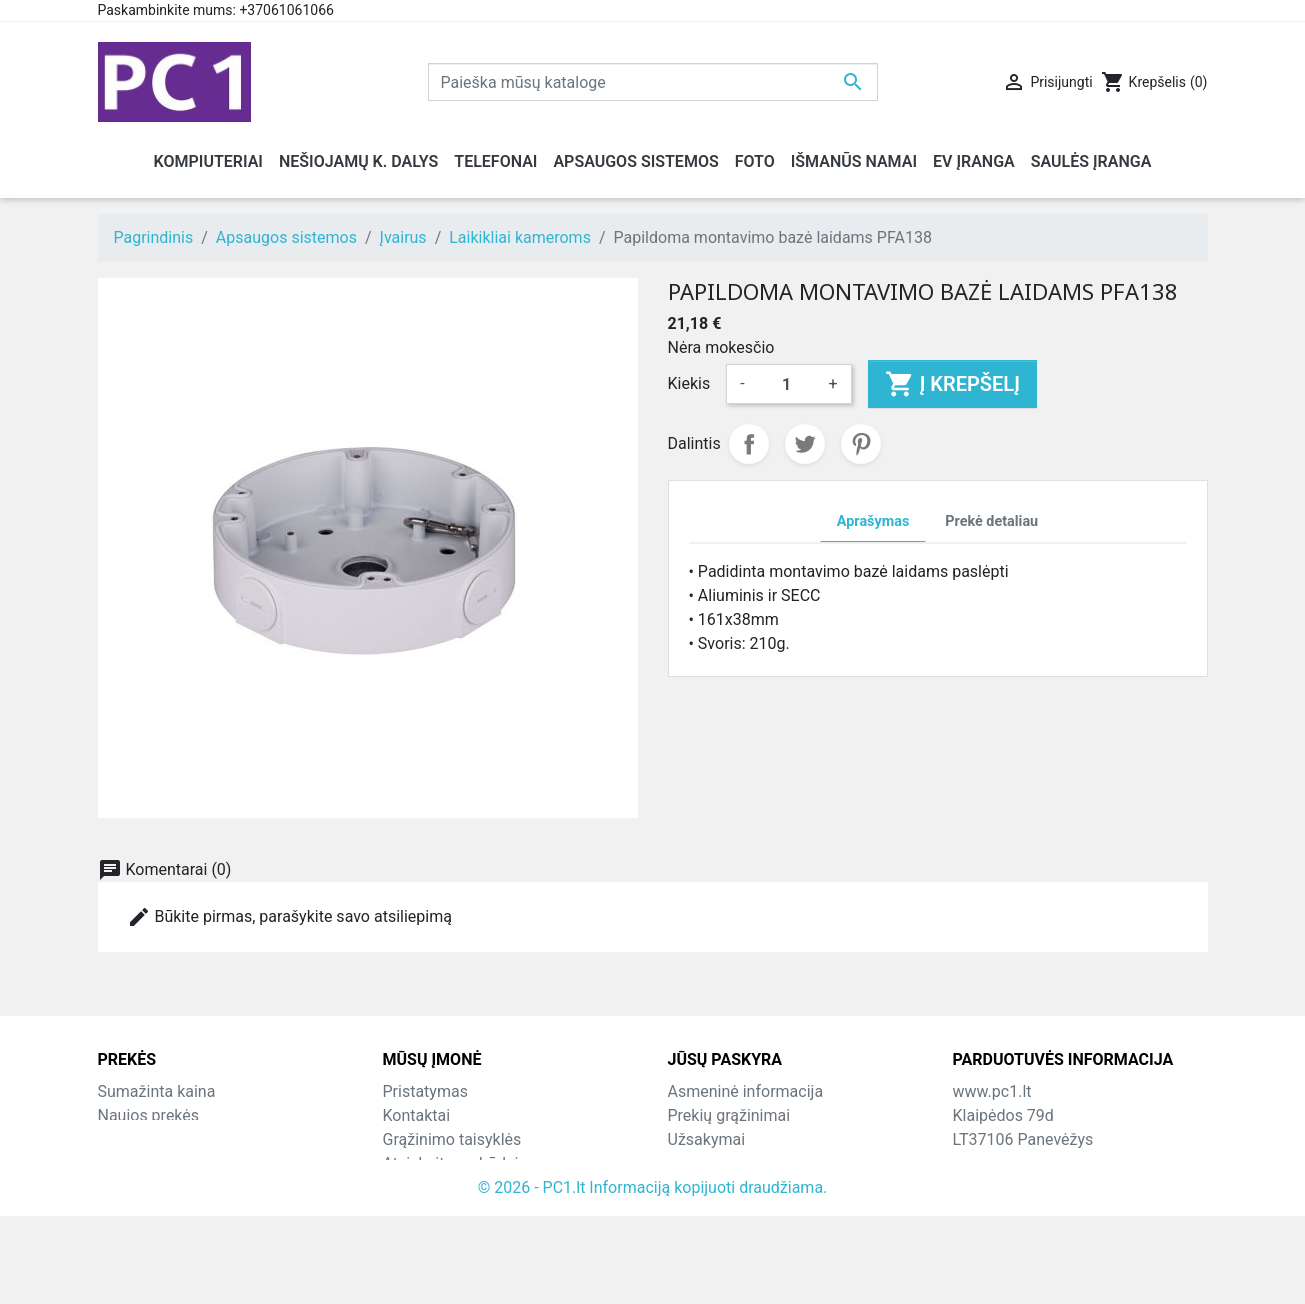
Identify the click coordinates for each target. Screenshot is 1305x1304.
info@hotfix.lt (1081, 1235)
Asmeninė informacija (746, 1091)
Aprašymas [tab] (873, 521)
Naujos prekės (149, 1115)
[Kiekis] (787, 384)
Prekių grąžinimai (729, 1115)
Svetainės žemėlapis (456, 1211)
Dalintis (749, 444)
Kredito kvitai (714, 1163)
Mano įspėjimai (722, 1235)
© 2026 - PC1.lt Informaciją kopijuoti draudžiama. (653, 1275)
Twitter (805, 444)
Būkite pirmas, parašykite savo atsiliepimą (289, 917)
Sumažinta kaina (157, 1091)
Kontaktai (417, 1115)
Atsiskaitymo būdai (451, 1163)
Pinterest (861, 444)
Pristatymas (425, 1091)
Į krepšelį (952, 384)
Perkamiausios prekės (176, 1139)
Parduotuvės (427, 1235)
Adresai (695, 1187)
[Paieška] (653, 82)
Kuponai (697, 1211)
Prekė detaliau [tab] (991, 521)
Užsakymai (707, 1139)
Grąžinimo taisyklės (452, 1139)
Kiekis (689, 383)
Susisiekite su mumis (458, 1187)
